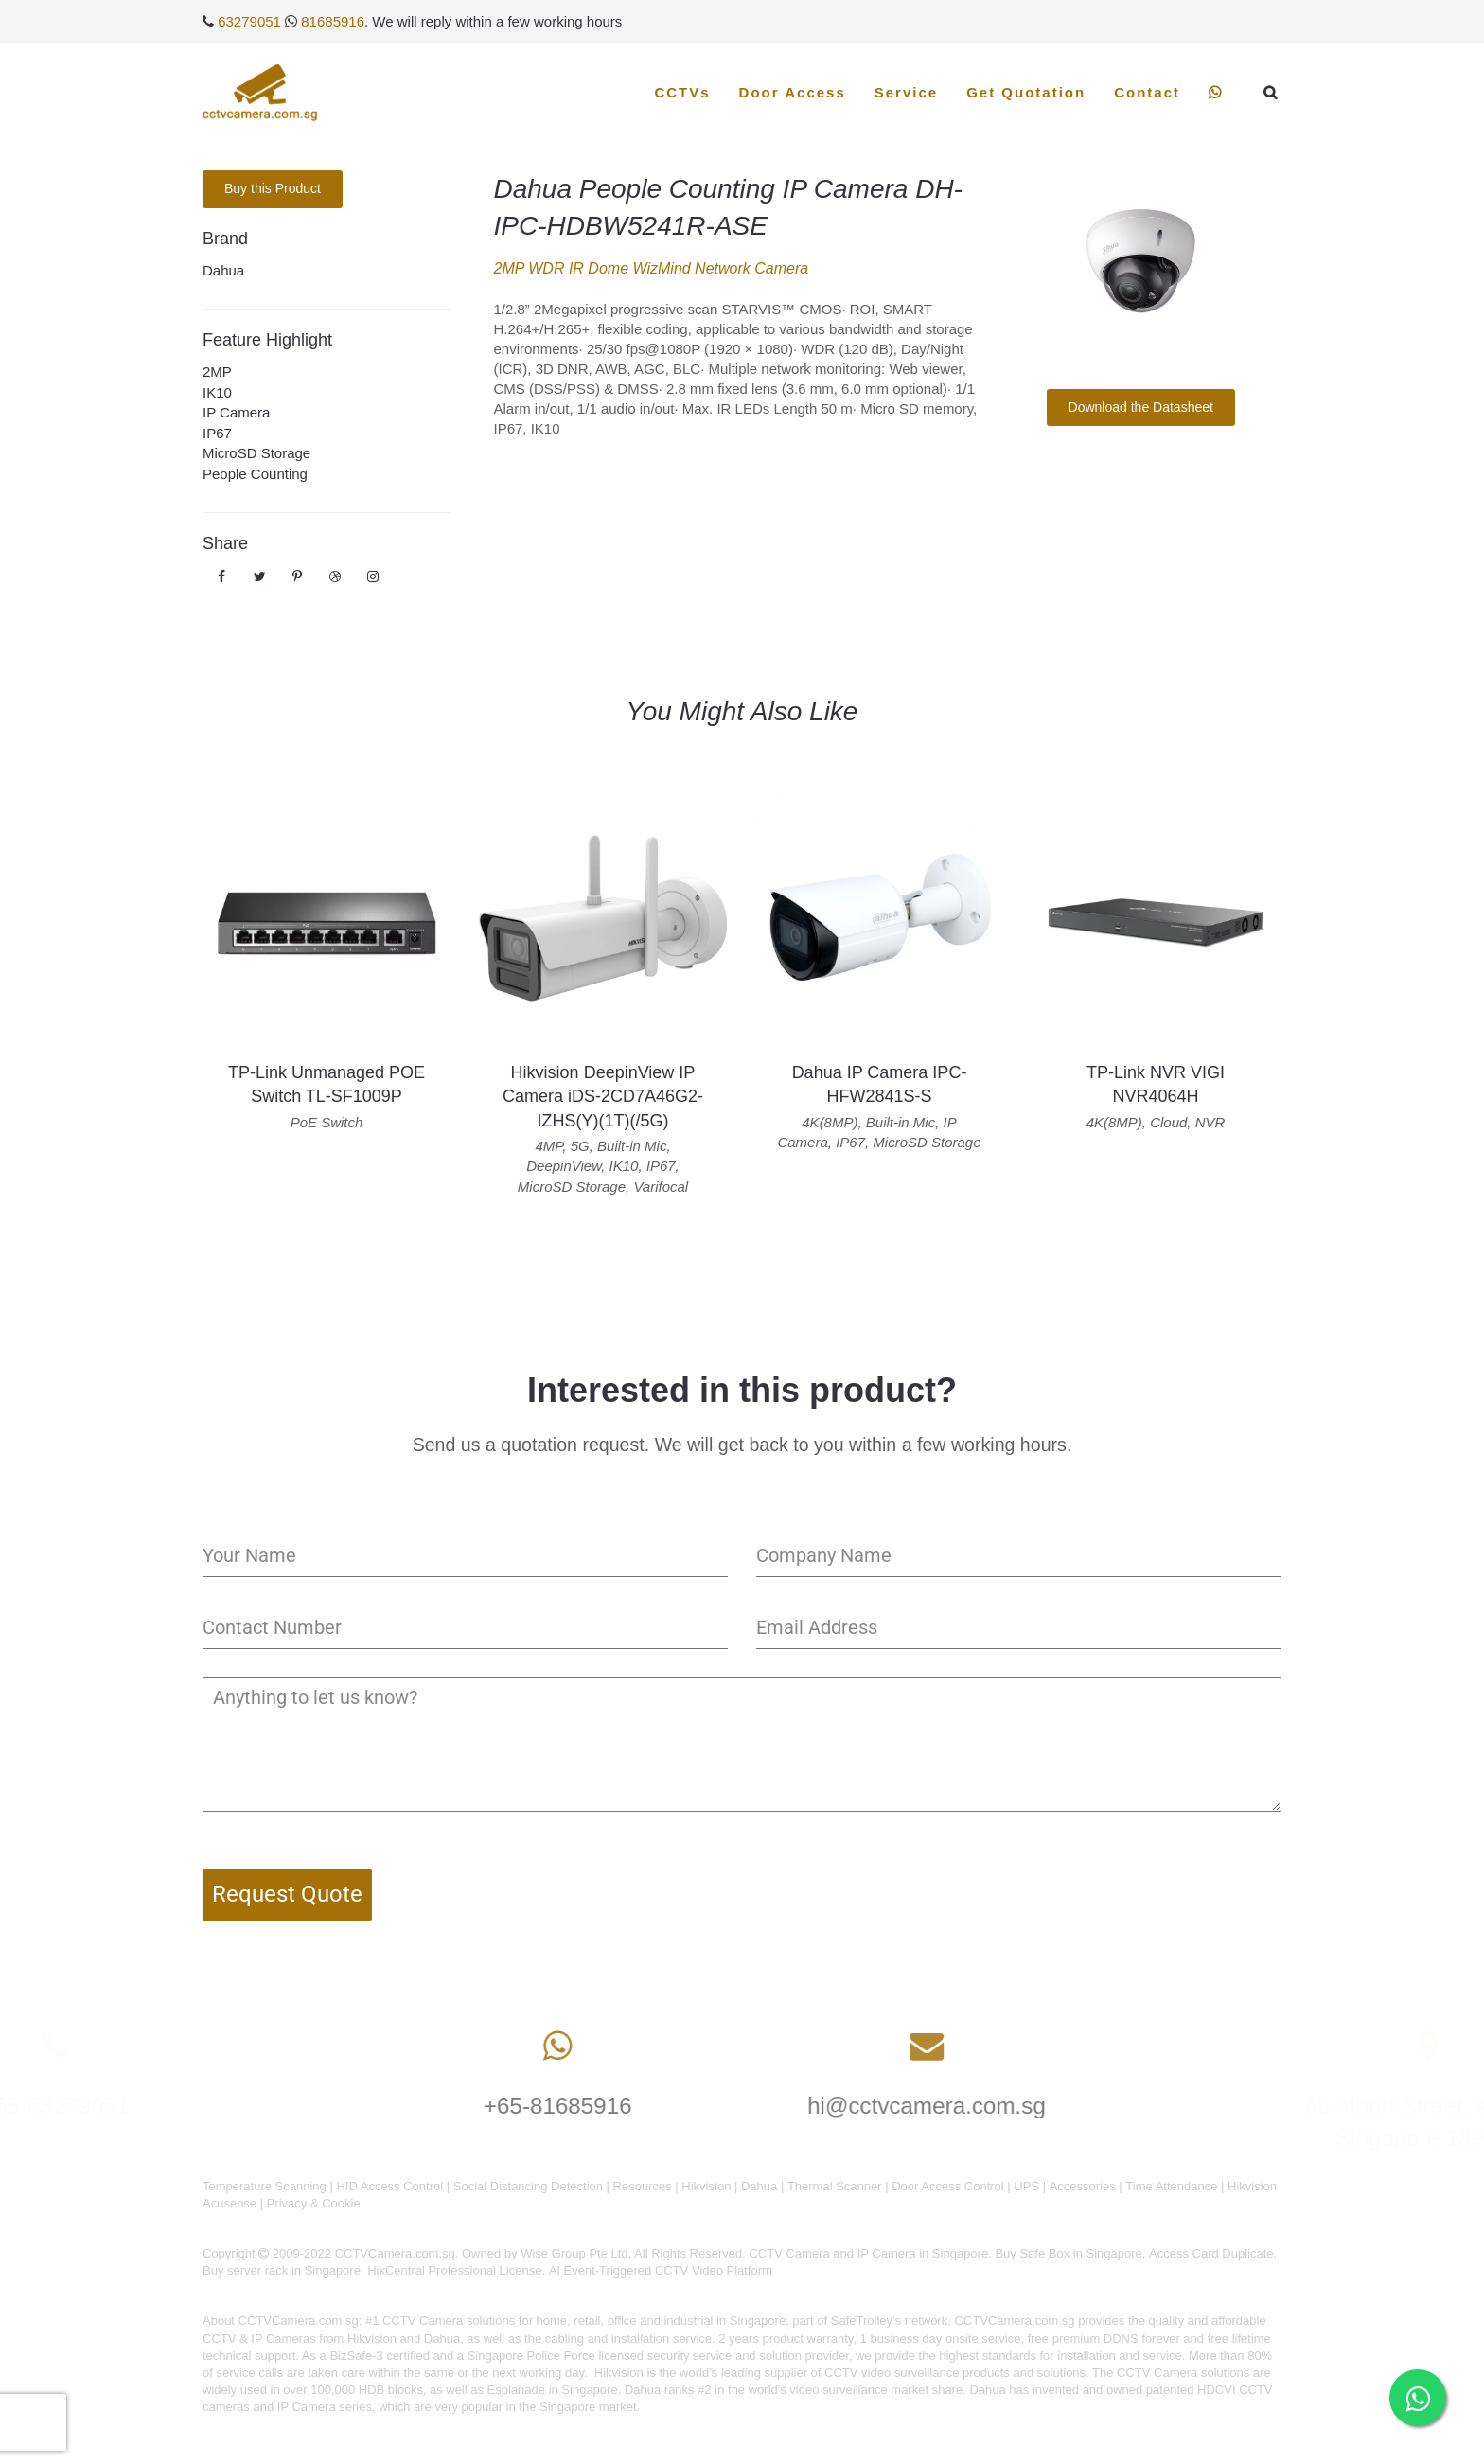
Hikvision (706, 2186)
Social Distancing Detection (528, 2186)
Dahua (223, 270)
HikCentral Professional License (454, 2270)
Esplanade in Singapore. (554, 2390)
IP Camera (236, 412)
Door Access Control (948, 2186)
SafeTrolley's (866, 2320)
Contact (1147, 92)
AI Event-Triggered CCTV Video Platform (660, 2270)
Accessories (1083, 2186)
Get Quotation (1026, 92)
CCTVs (682, 92)
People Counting (255, 474)
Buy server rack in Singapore (282, 2270)
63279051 (249, 21)
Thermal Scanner (834, 2186)
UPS (1026, 2186)
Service (906, 92)
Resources (642, 2186)
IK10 (217, 392)
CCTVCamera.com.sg (298, 2320)
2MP (217, 371)
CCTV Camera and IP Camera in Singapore (868, 2253)
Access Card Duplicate (1211, 2253)
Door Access (792, 92)
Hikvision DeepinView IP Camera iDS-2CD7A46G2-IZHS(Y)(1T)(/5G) (603, 1096)
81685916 (332, 21)
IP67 (217, 433)
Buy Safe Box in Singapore (1068, 2253)
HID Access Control (389, 2186)
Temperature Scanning (265, 2186)
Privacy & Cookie (314, 2203)
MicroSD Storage (256, 453)
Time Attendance (1171, 2186)
